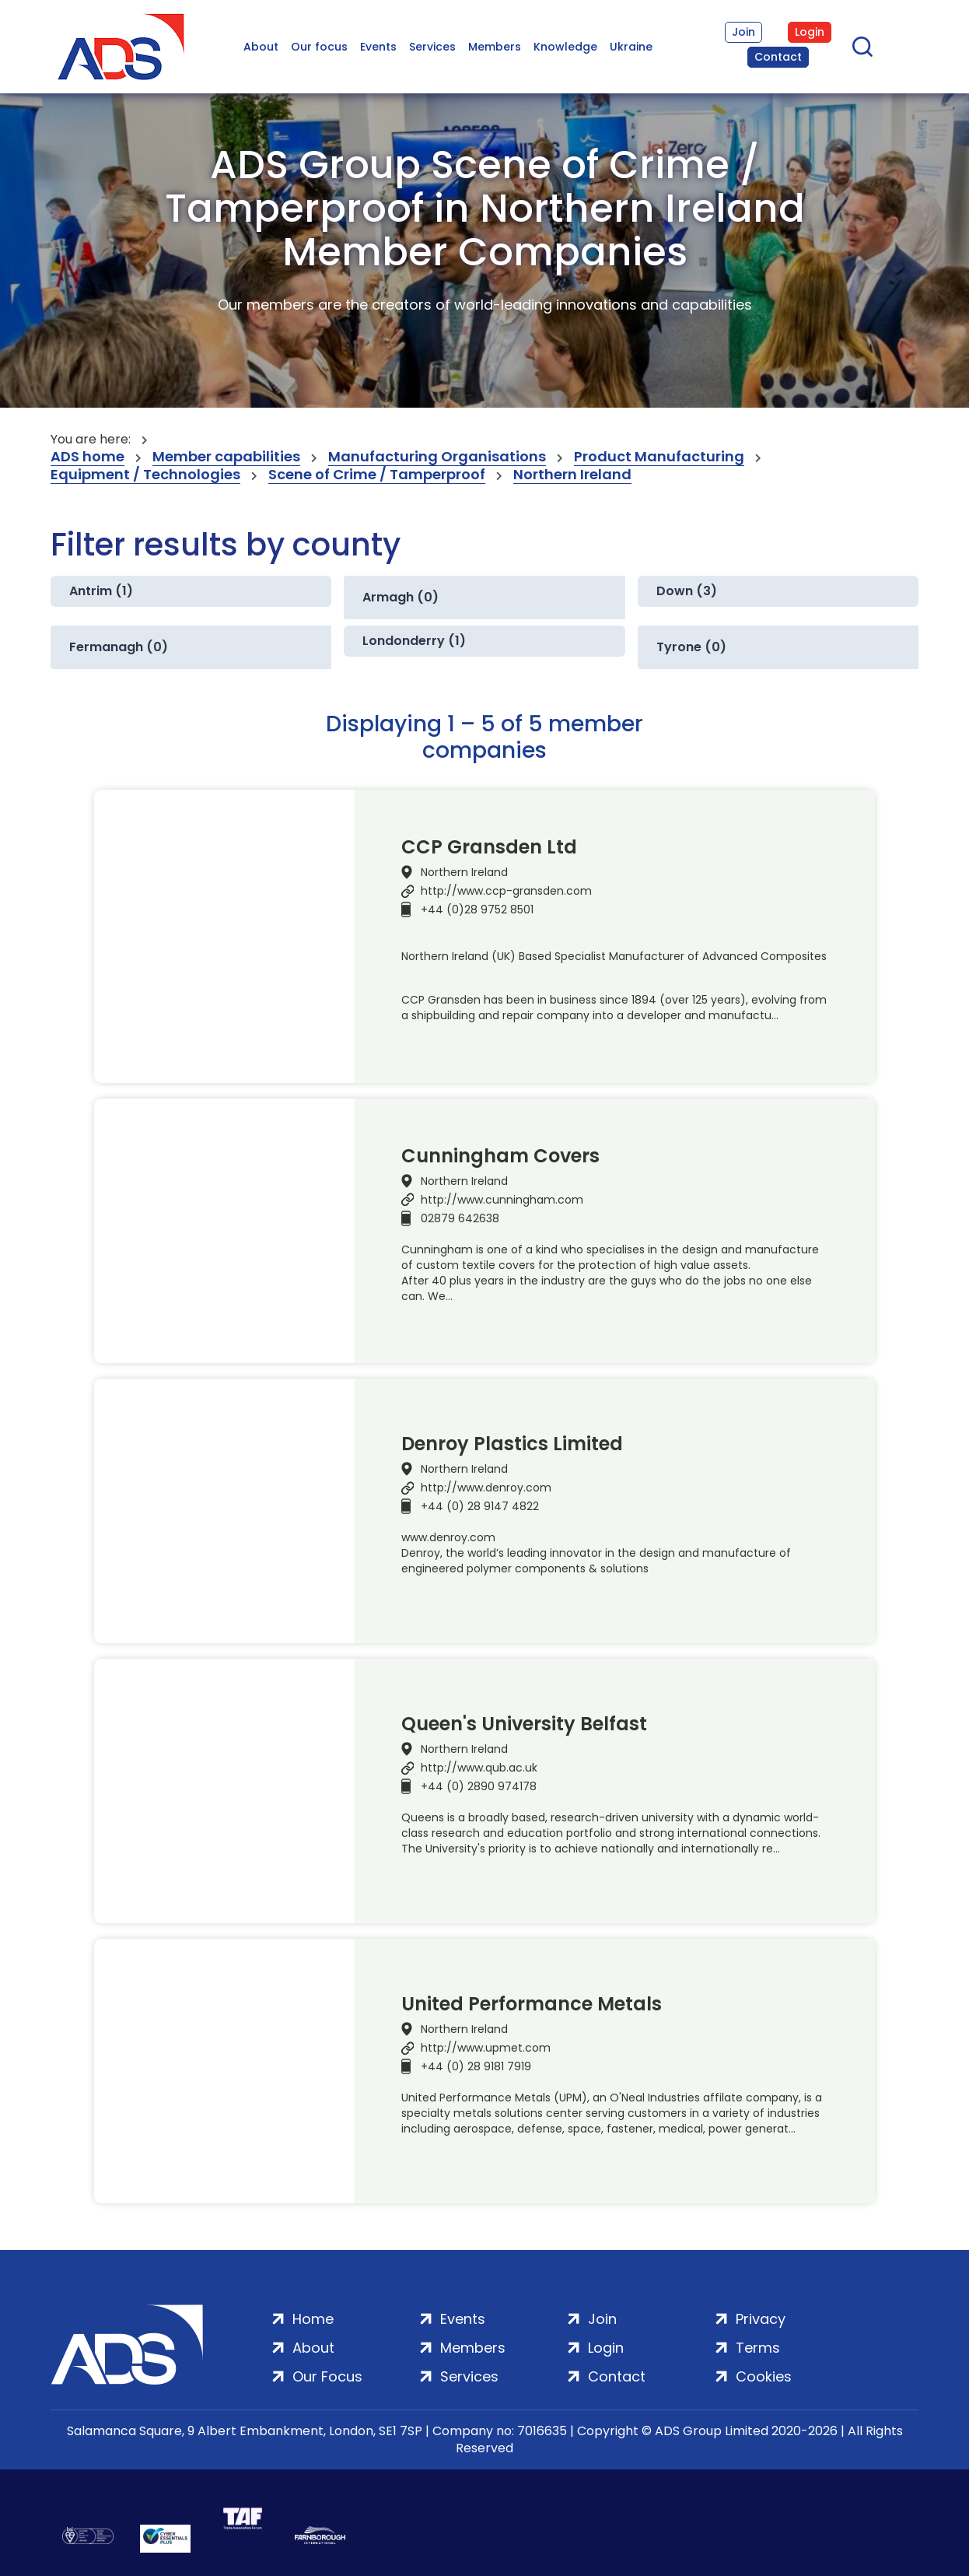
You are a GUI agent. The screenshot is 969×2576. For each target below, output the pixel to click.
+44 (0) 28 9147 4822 (480, 1506)
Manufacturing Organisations (437, 457)
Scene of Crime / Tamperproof (376, 475)
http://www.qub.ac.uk (479, 1767)
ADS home (87, 457)
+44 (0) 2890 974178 (479, 1786)
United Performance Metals (531, 2004)
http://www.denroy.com (486, 1487)
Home (313, 2319)
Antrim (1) (101, 591)
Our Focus (327, 2376)
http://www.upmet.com (486, 2048)
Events (378, 46)
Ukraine (631, 46)
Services (432, 46)
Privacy (760, 2319)
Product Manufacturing (659, 457)
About (260, 46)
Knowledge (565, 46)
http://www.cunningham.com (502, 1199)
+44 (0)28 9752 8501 (477, 909)
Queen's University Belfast (524, 1724)
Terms (758, 2347)
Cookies (764, 2376)
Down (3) (686, 591)
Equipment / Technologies (145, 475)
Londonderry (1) (414, 641)
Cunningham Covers (500, 1156)
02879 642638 (460, 1218)
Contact (778, 57)
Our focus (319, 46)
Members (494, 46)
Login (809, 32)
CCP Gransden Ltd (489, 847)
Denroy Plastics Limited (512, 1444)
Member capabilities (226, 457)
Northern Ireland (572, 475)
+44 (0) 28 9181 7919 (476, 2066)
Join (743, 32)
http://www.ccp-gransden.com (506, 891)
